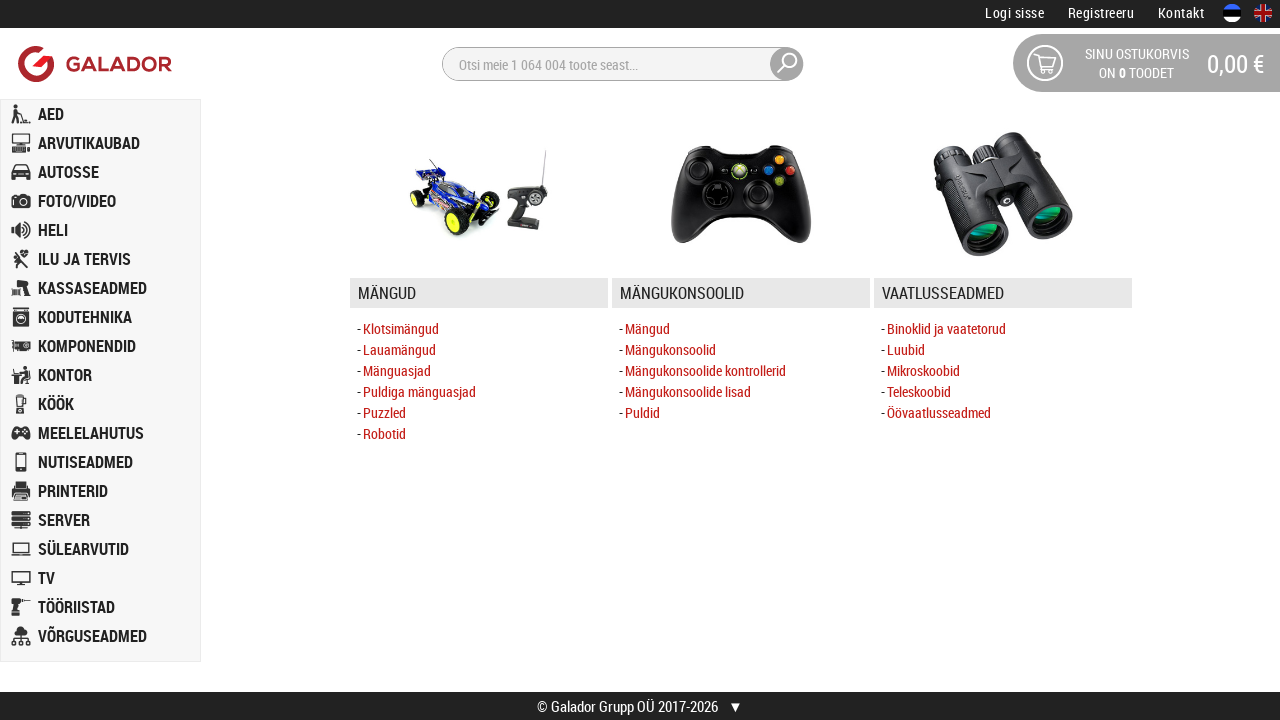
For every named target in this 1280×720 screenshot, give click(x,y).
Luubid (906, 349)
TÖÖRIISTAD (76, 607)
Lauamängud (399, 349)
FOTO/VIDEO (77, 201)
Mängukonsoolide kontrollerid (705, 370)
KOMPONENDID (87, 346)
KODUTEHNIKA (85, 317)
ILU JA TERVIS (84, 259)
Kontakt (1181, 12)
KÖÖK (56, 404)
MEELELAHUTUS (91, 433)
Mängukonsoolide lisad (688, 391)
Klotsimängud (401, 328)
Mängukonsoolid (670, 349)
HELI (53, 230)
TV (46, 578)
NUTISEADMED (85, 462)
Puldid (642, 412)
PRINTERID (73, 491)
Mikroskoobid (923, 370)
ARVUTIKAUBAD (89, 143)
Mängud (647, 328)
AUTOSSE (68, 172)
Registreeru (1101, 12)
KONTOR (65, 375)
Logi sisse (1014, 12)
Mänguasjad (397, 370)
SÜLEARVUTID (83, 549)
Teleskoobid (919, 391)
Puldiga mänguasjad (419, 391)
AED (51, 114)
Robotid (384, 433)
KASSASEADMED (92, 288)
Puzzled (384, 412)
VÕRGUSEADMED (92, 636)
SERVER (64, 520)
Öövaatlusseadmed (939, 412)
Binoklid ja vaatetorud (946, 328)
